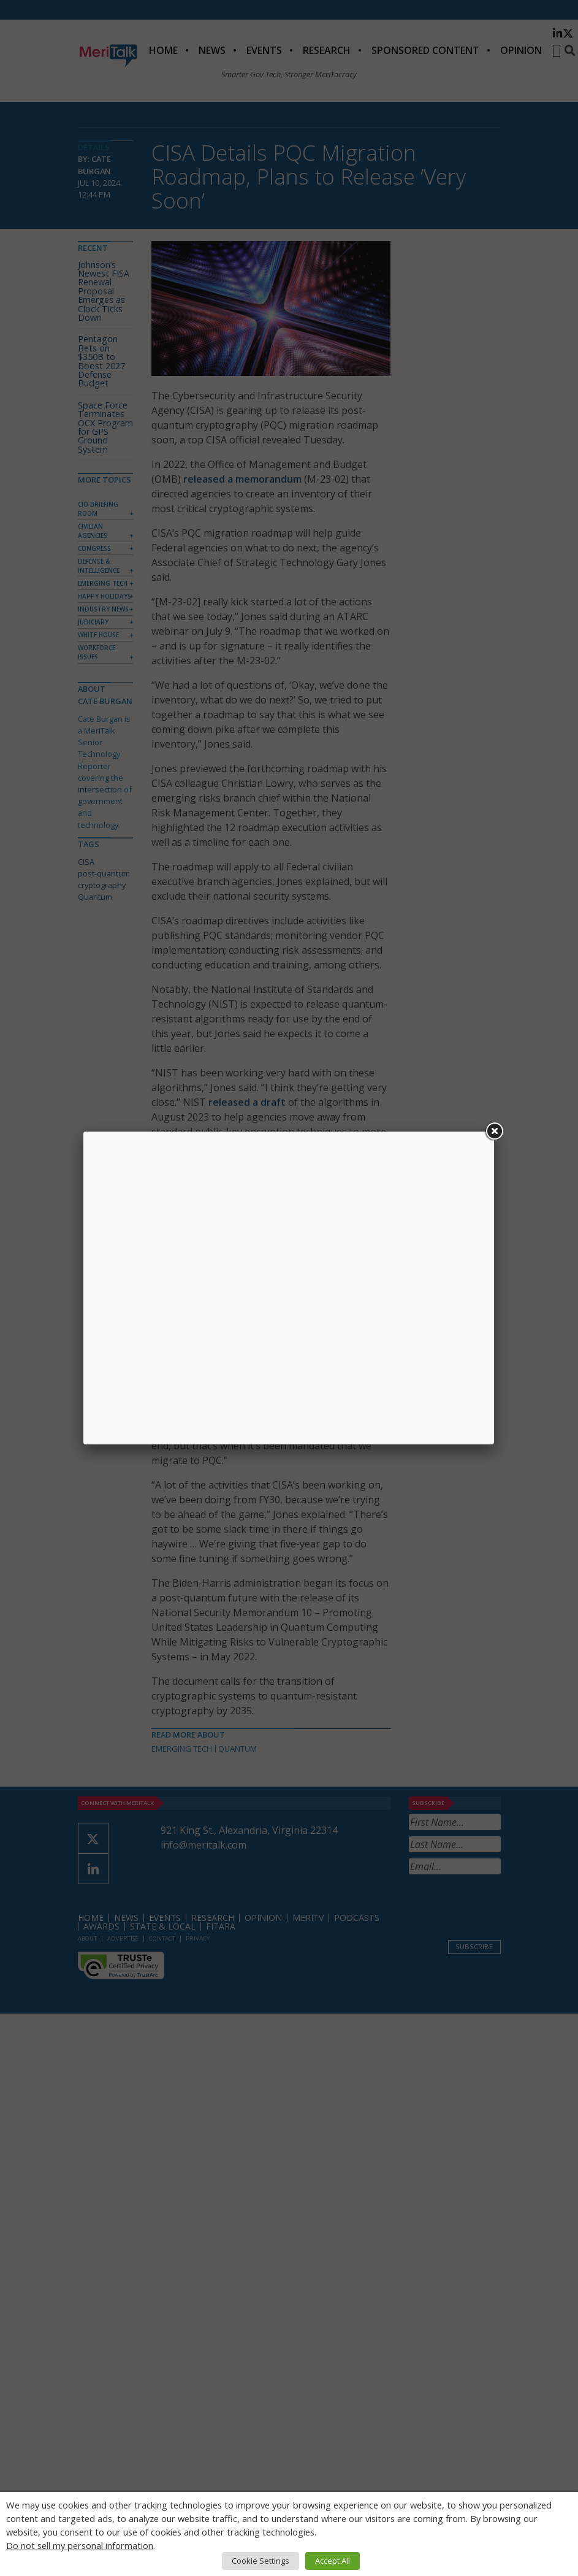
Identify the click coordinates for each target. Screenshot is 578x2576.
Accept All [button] (332, 2560)
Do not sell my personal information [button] (79, 2545)
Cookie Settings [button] (260, 2560)
